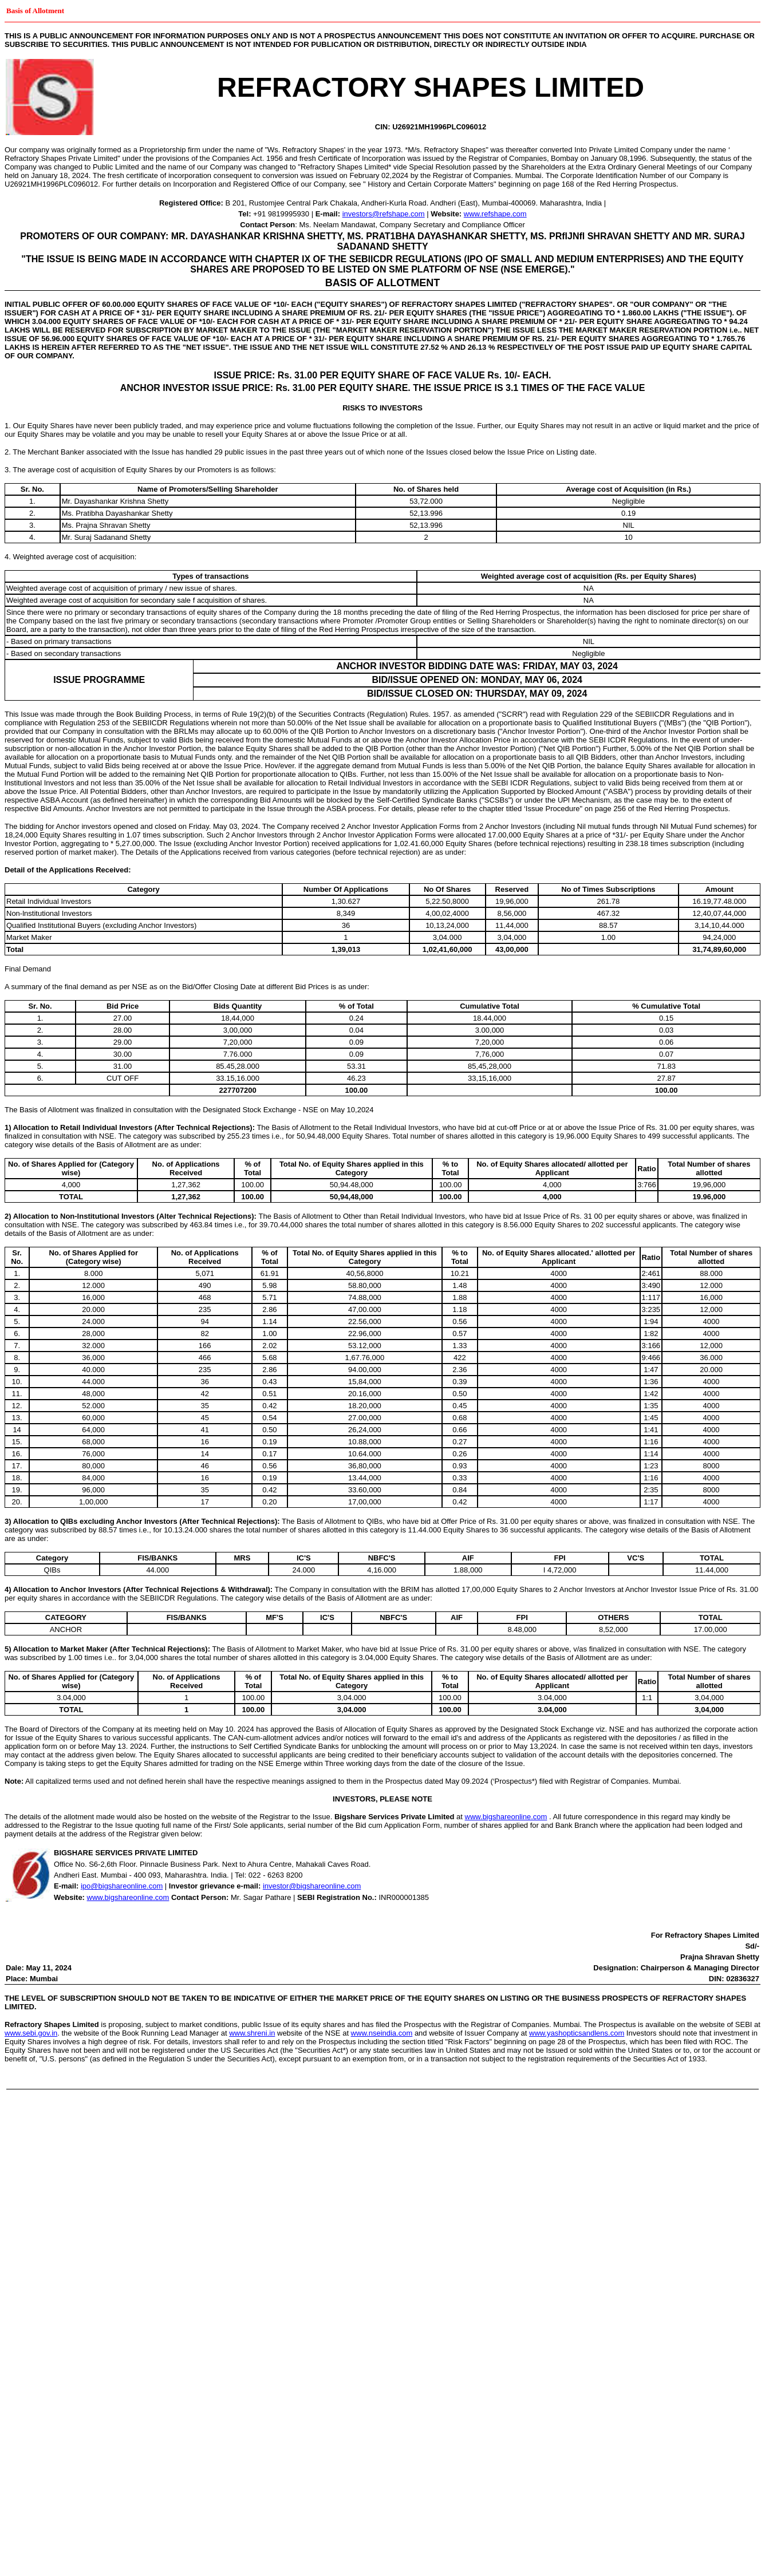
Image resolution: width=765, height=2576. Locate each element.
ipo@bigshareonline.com (122, 1886)
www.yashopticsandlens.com (576, 2033)
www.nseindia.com (382, 2033)
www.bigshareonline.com (506, 1816)
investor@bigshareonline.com (312, 1886)
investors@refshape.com (383, 214)
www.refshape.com (495, 214)
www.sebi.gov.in (31, 2033)
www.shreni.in (252, 2033)
